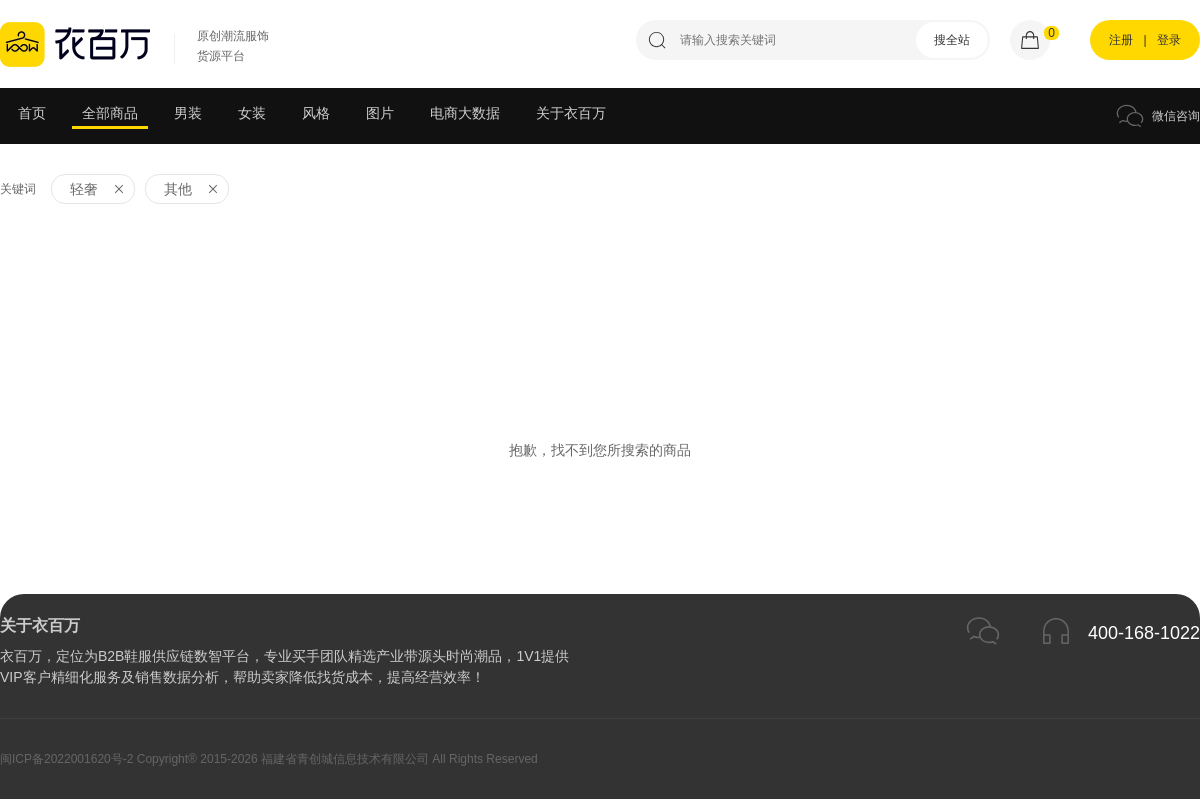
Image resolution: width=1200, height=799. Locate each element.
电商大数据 (465, 113)
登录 (1169, 40)
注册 (1121, 40)
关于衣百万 (571, 113)
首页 (32, 113)
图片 (380, 113)
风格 (316, 113)
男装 (188, 113)
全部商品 (110, 113)
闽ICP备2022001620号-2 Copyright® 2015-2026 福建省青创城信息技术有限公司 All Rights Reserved (269, 759)
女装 (252, 113)
